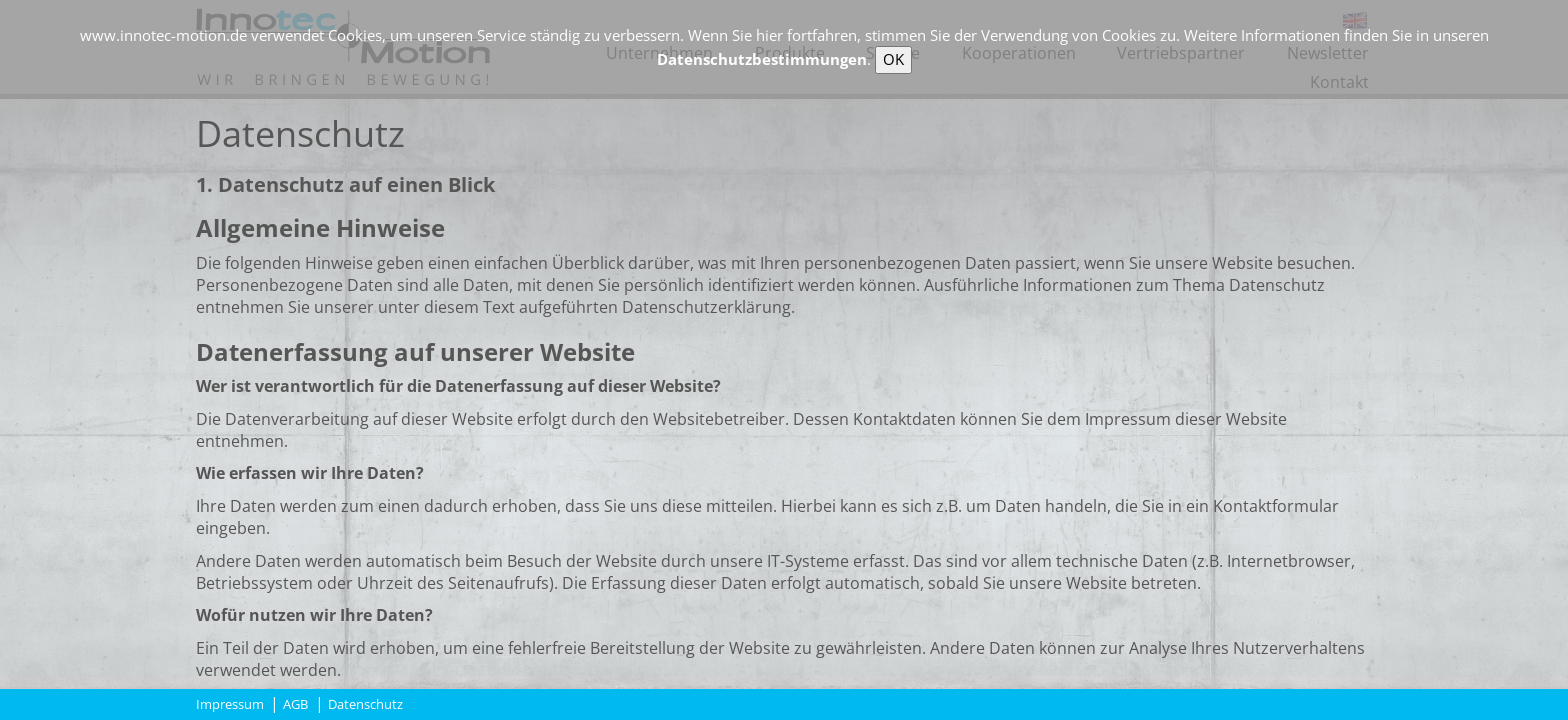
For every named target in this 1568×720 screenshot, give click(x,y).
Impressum (230, 704)
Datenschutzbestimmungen (762, 59)
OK (893, 59)
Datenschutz (365, 704)
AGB (295, 704)
